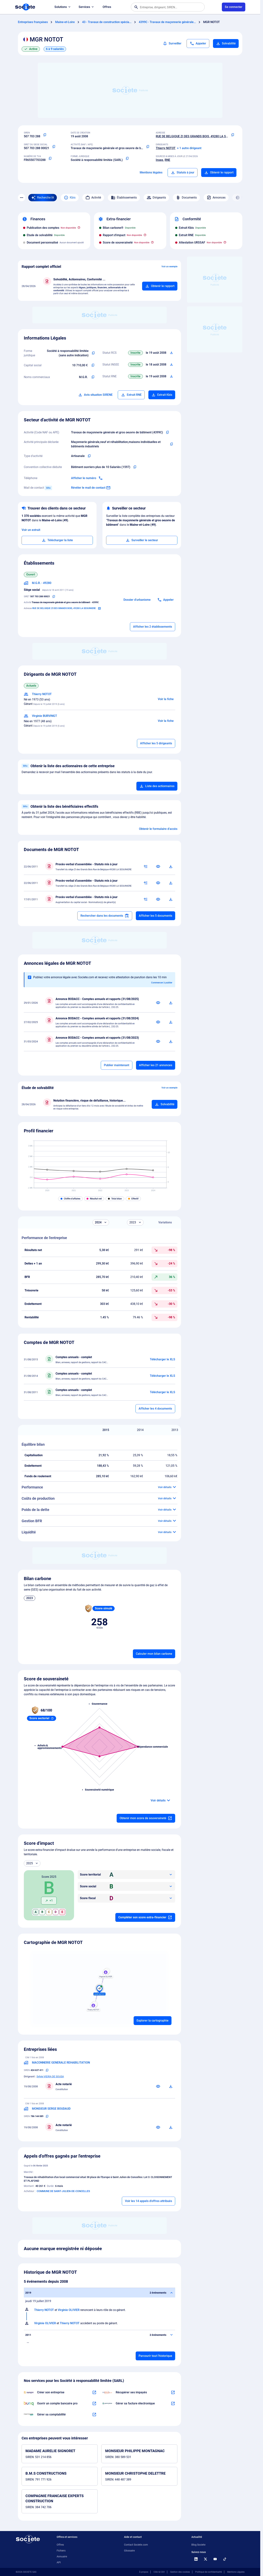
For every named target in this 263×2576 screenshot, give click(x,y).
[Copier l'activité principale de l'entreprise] (171, 444)
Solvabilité (226, 43)
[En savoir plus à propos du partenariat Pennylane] (173, 2403)
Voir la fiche (166, 699)
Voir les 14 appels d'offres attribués (148, 2201)
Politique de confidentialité (208, 2572)
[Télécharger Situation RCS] (171, 352)
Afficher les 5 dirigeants (156, 743)
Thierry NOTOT (166, 148)
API (59, 2562)
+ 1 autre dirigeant (188, 148)
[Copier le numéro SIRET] (53, 146)
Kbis (69, 197)
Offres (107, 7)
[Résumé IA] (145, 866)
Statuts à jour (182, 172)
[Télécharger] (170, 866)
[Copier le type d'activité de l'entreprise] (89, 456)
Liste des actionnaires (156, 786)
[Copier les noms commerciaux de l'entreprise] (93, 377)
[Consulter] (158, 866)
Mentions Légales (236, 2572)
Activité (93, 197)
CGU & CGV (159, 2572)
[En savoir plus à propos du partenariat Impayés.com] (173, 2392)
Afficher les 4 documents (155, 1408)
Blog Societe (198, 2544)
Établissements (124, 197)
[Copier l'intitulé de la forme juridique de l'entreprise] (93, 353)
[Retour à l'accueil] (28, 2539)
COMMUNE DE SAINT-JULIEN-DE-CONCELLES (63, 2191)
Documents (186, 197)
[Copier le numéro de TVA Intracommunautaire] (50, 158)
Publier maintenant (116, 1065)
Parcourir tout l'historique (155, 2356)
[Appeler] (198, 43)
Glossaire (129, 2550)
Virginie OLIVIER (69, 2310)
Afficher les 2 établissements (152, 626)
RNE (167, 160)
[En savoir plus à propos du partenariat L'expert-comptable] (94, 2414)
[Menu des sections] (21, 197)
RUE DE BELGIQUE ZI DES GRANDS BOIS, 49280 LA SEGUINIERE (198, 136)
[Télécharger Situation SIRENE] (171, 364)
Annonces (216, 197)
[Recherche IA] (42, 197)
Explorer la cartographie (153, 2020)
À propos (143, 2572)
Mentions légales (151, 172)
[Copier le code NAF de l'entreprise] (167, 432)
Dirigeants (156, 197)
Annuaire (62, 2556)
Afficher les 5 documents (155, 915)
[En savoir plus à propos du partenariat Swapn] (94, 2392)
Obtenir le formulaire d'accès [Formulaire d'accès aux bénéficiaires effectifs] (158, 829)
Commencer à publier (161, 982)
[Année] (32, 1863)
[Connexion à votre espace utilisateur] (233, 7)
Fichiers (61, 2550)
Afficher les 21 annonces (155, 1065)
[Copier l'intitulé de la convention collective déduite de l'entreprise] (134, 467)
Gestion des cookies (180, 2572)
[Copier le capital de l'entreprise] (93, 365)
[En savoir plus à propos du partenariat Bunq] (94, 2403)
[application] (100, 1164)
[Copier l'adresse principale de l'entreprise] (232, 135)
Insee (159, 160)
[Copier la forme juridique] (127, 158)
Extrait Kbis (161, 395)
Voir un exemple (169, 266)
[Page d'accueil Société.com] (25, 7)
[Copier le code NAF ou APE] (147, 146)
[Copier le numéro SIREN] (44, 135)
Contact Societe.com (136, 2544)
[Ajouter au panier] (159, 286)
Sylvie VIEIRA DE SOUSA (50, 2076)
